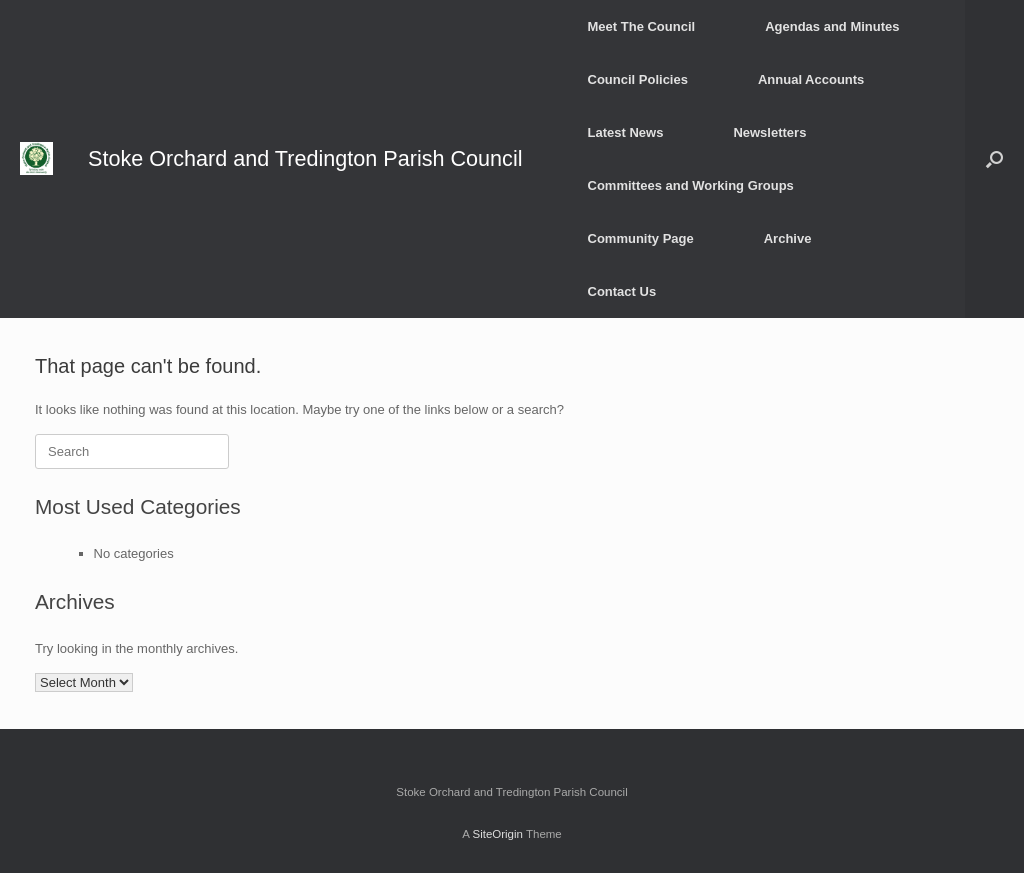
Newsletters (769, 132)
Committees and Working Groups (691, 185)
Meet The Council (642, 26)
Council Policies (638, 79)
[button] (994, 159)
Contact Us (622, 291)
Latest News (626, 132)
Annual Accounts (811, 79)
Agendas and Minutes (832, 26)
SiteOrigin (497, 834)
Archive (788, 238)
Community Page (641, 238)
